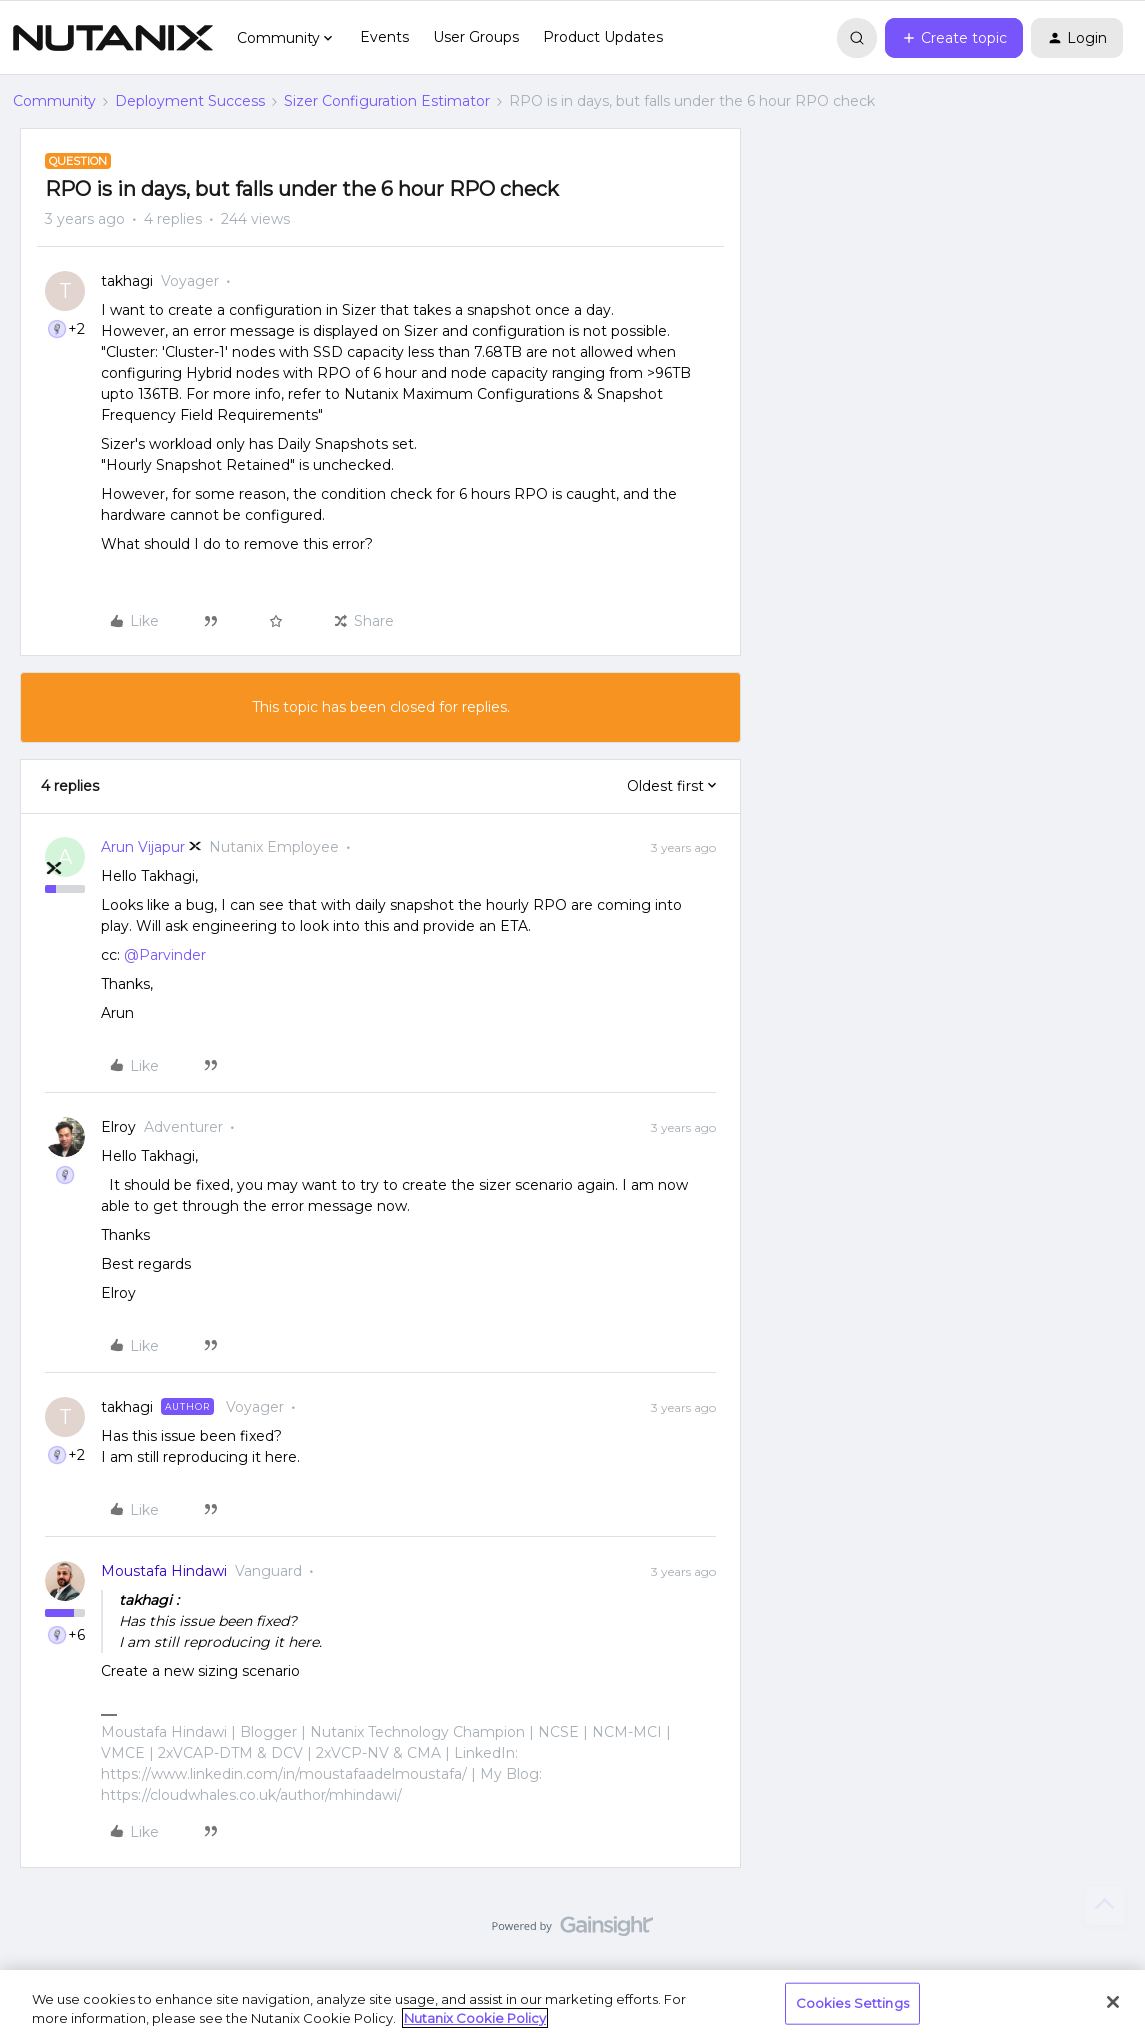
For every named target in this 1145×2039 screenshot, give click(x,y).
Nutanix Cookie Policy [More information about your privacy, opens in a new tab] (475, 2018)
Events (384, 37)
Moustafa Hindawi (164, 1571)
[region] (572, 2004)
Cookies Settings (852, 2003)
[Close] (1113, 2002)
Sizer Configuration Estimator (387, 101)
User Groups (476, 37)
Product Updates (603, 37)
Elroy (118, 1127)
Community (54, 101)
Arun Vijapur (143, 847)
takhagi (127, 281)
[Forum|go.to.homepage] (113, 38)
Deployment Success (190, 101)
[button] (954, 38)
